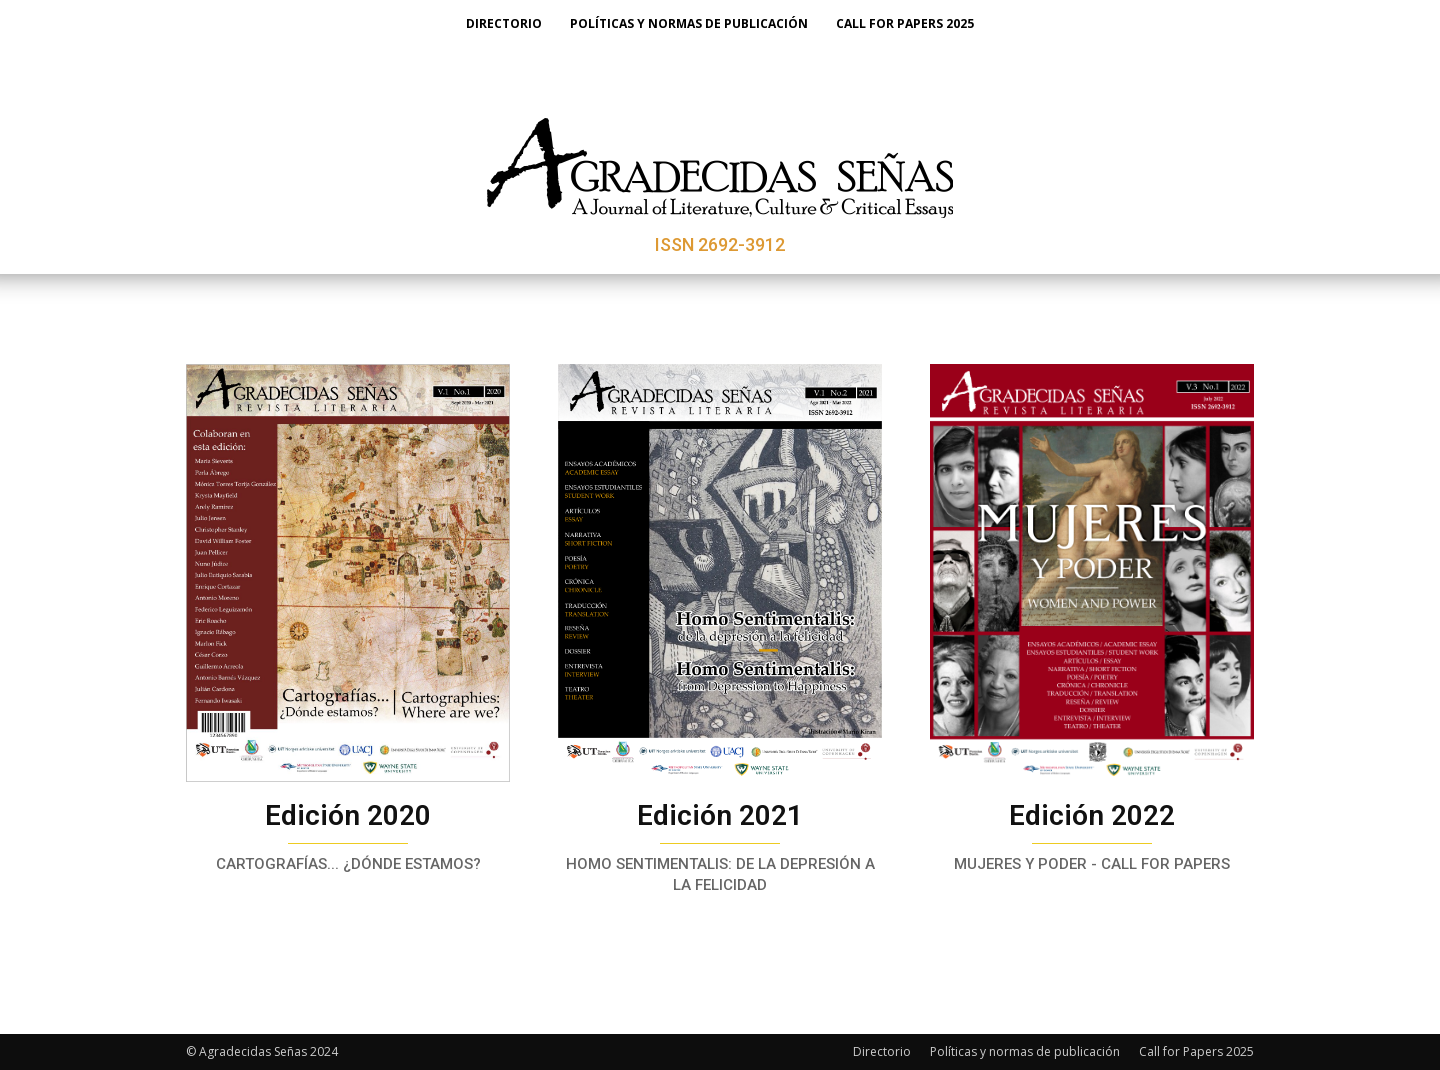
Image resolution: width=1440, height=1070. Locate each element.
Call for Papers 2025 (1196, 1051)
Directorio (882, 1051)
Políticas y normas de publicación (1025, 1051)
